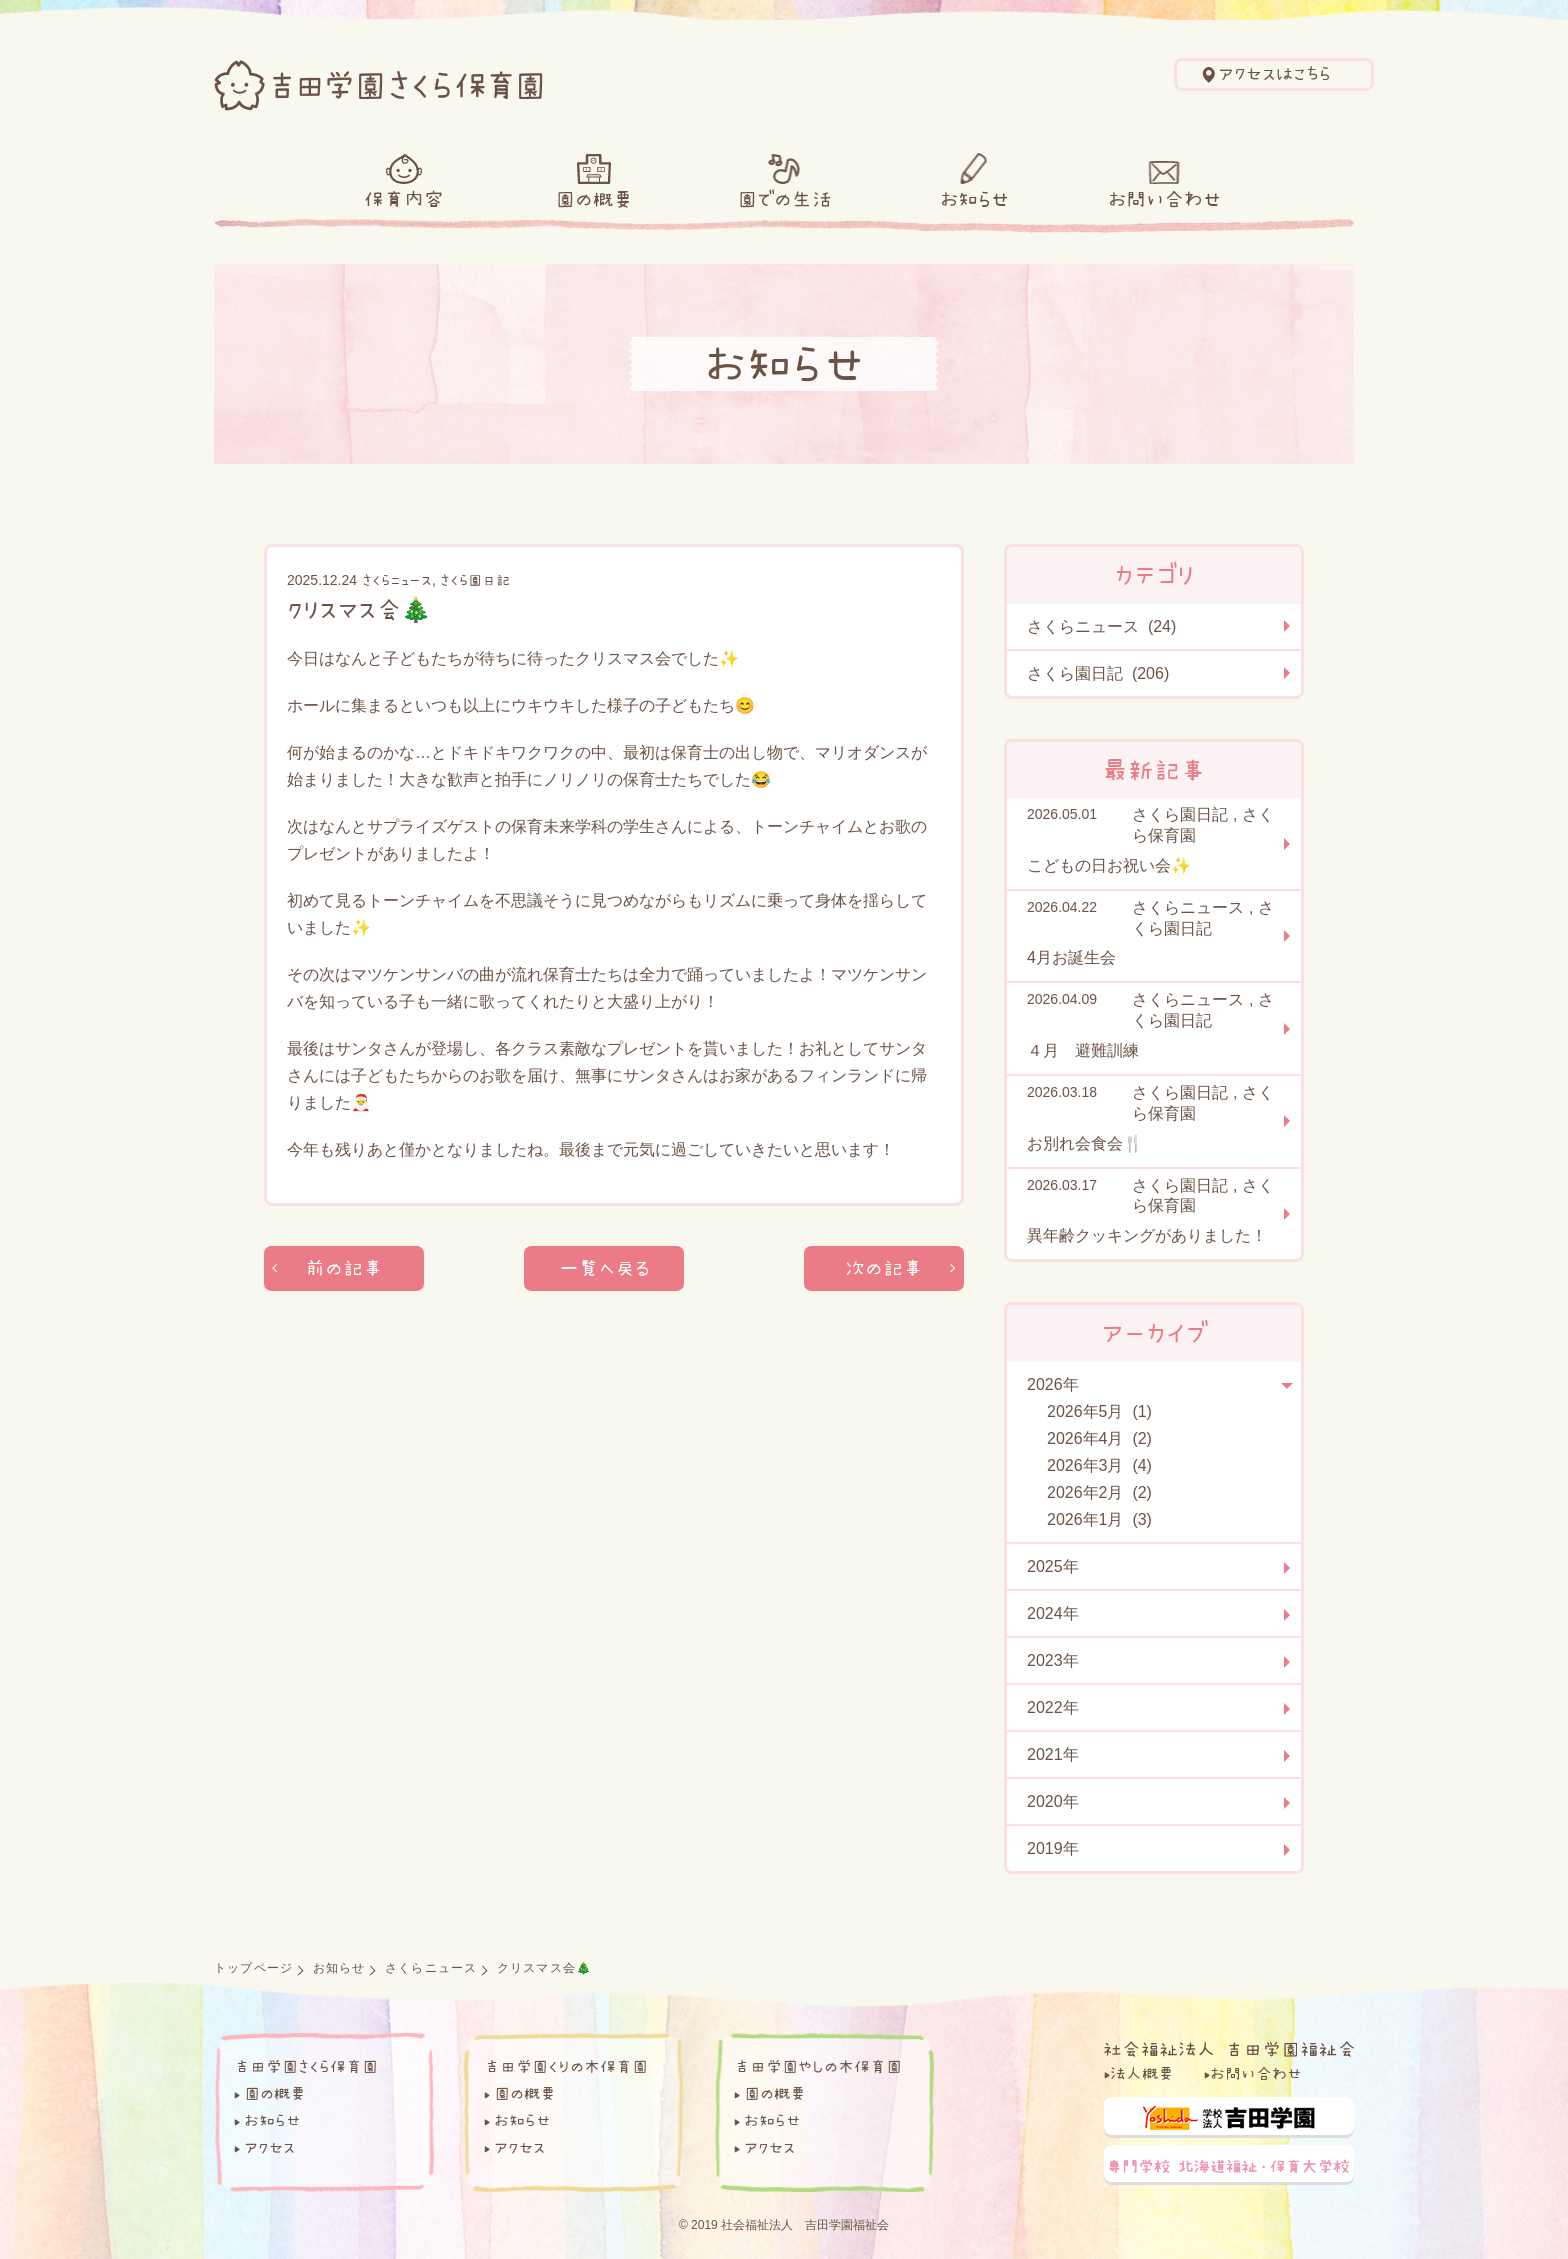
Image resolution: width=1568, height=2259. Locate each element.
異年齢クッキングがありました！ (1147, 1235)
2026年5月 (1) (1099, 1411)
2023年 (1053, 1660)
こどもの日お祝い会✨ (1109, 865)
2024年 (1053, 1613)
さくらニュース (397, 580)
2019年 (1053, 1848)
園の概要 (594, 199)
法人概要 (1142, 2073)
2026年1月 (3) (1099, 1519)
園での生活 (784, 199)
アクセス (269, 2147)
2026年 (1053, 1384)
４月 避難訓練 (1083, 1050)
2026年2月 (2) (1099, 1492)
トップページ (253, 1968)
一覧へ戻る (604, 1269)
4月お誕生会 (1071, 957)
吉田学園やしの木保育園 (818, 2066)
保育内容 (404, 199)
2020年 (1053, 1801)
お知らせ (974, 199)
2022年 (1053, 1707)
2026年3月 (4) (1099, 1465)
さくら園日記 (475, 580)
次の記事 (884, 1269)
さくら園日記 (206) (1098, 673)
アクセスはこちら (1274, 74)
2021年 (1053, 1754)
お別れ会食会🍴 (1085, 1143)
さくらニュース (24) (1101, 626)
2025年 (1053, 1566)
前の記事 (344, 1269)
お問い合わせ (1164, 199)
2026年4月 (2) (1099, 1438)
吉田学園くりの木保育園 (566, 2066)
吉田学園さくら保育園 (306, 2066)
